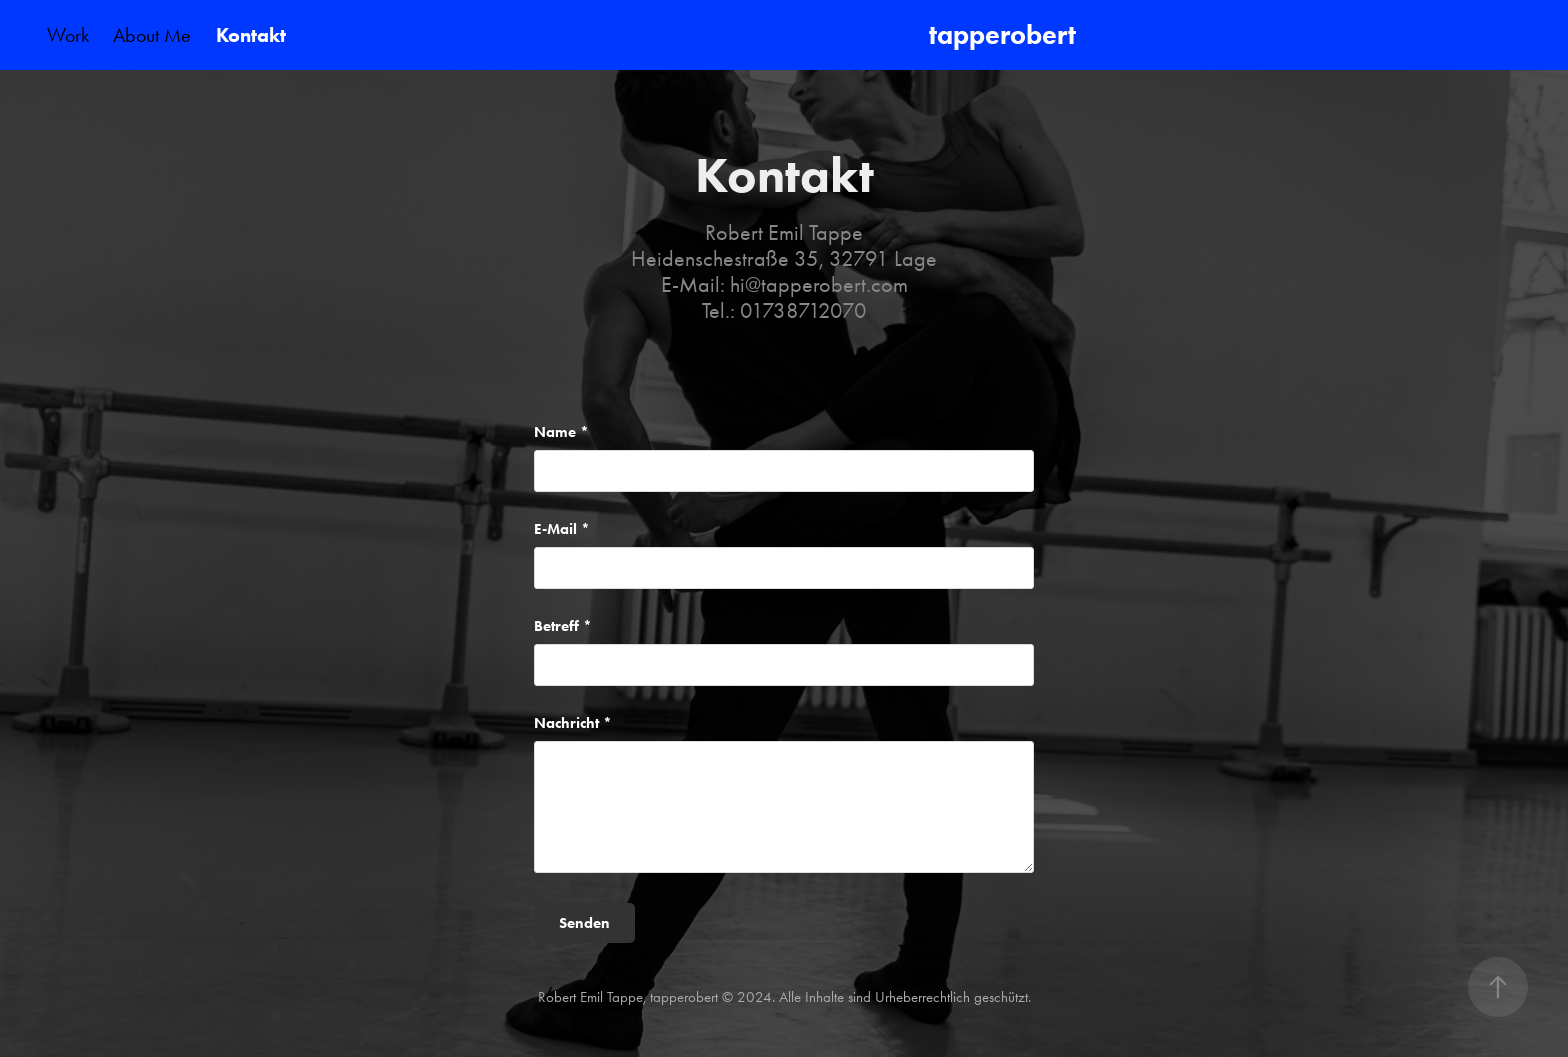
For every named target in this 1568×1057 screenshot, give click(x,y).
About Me (152, 35)
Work (68, 35)
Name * (561, 432)
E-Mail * (562, 529)
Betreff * (563, 626)
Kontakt (251, 35)
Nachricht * (573, 723)
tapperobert (1005, 34)
